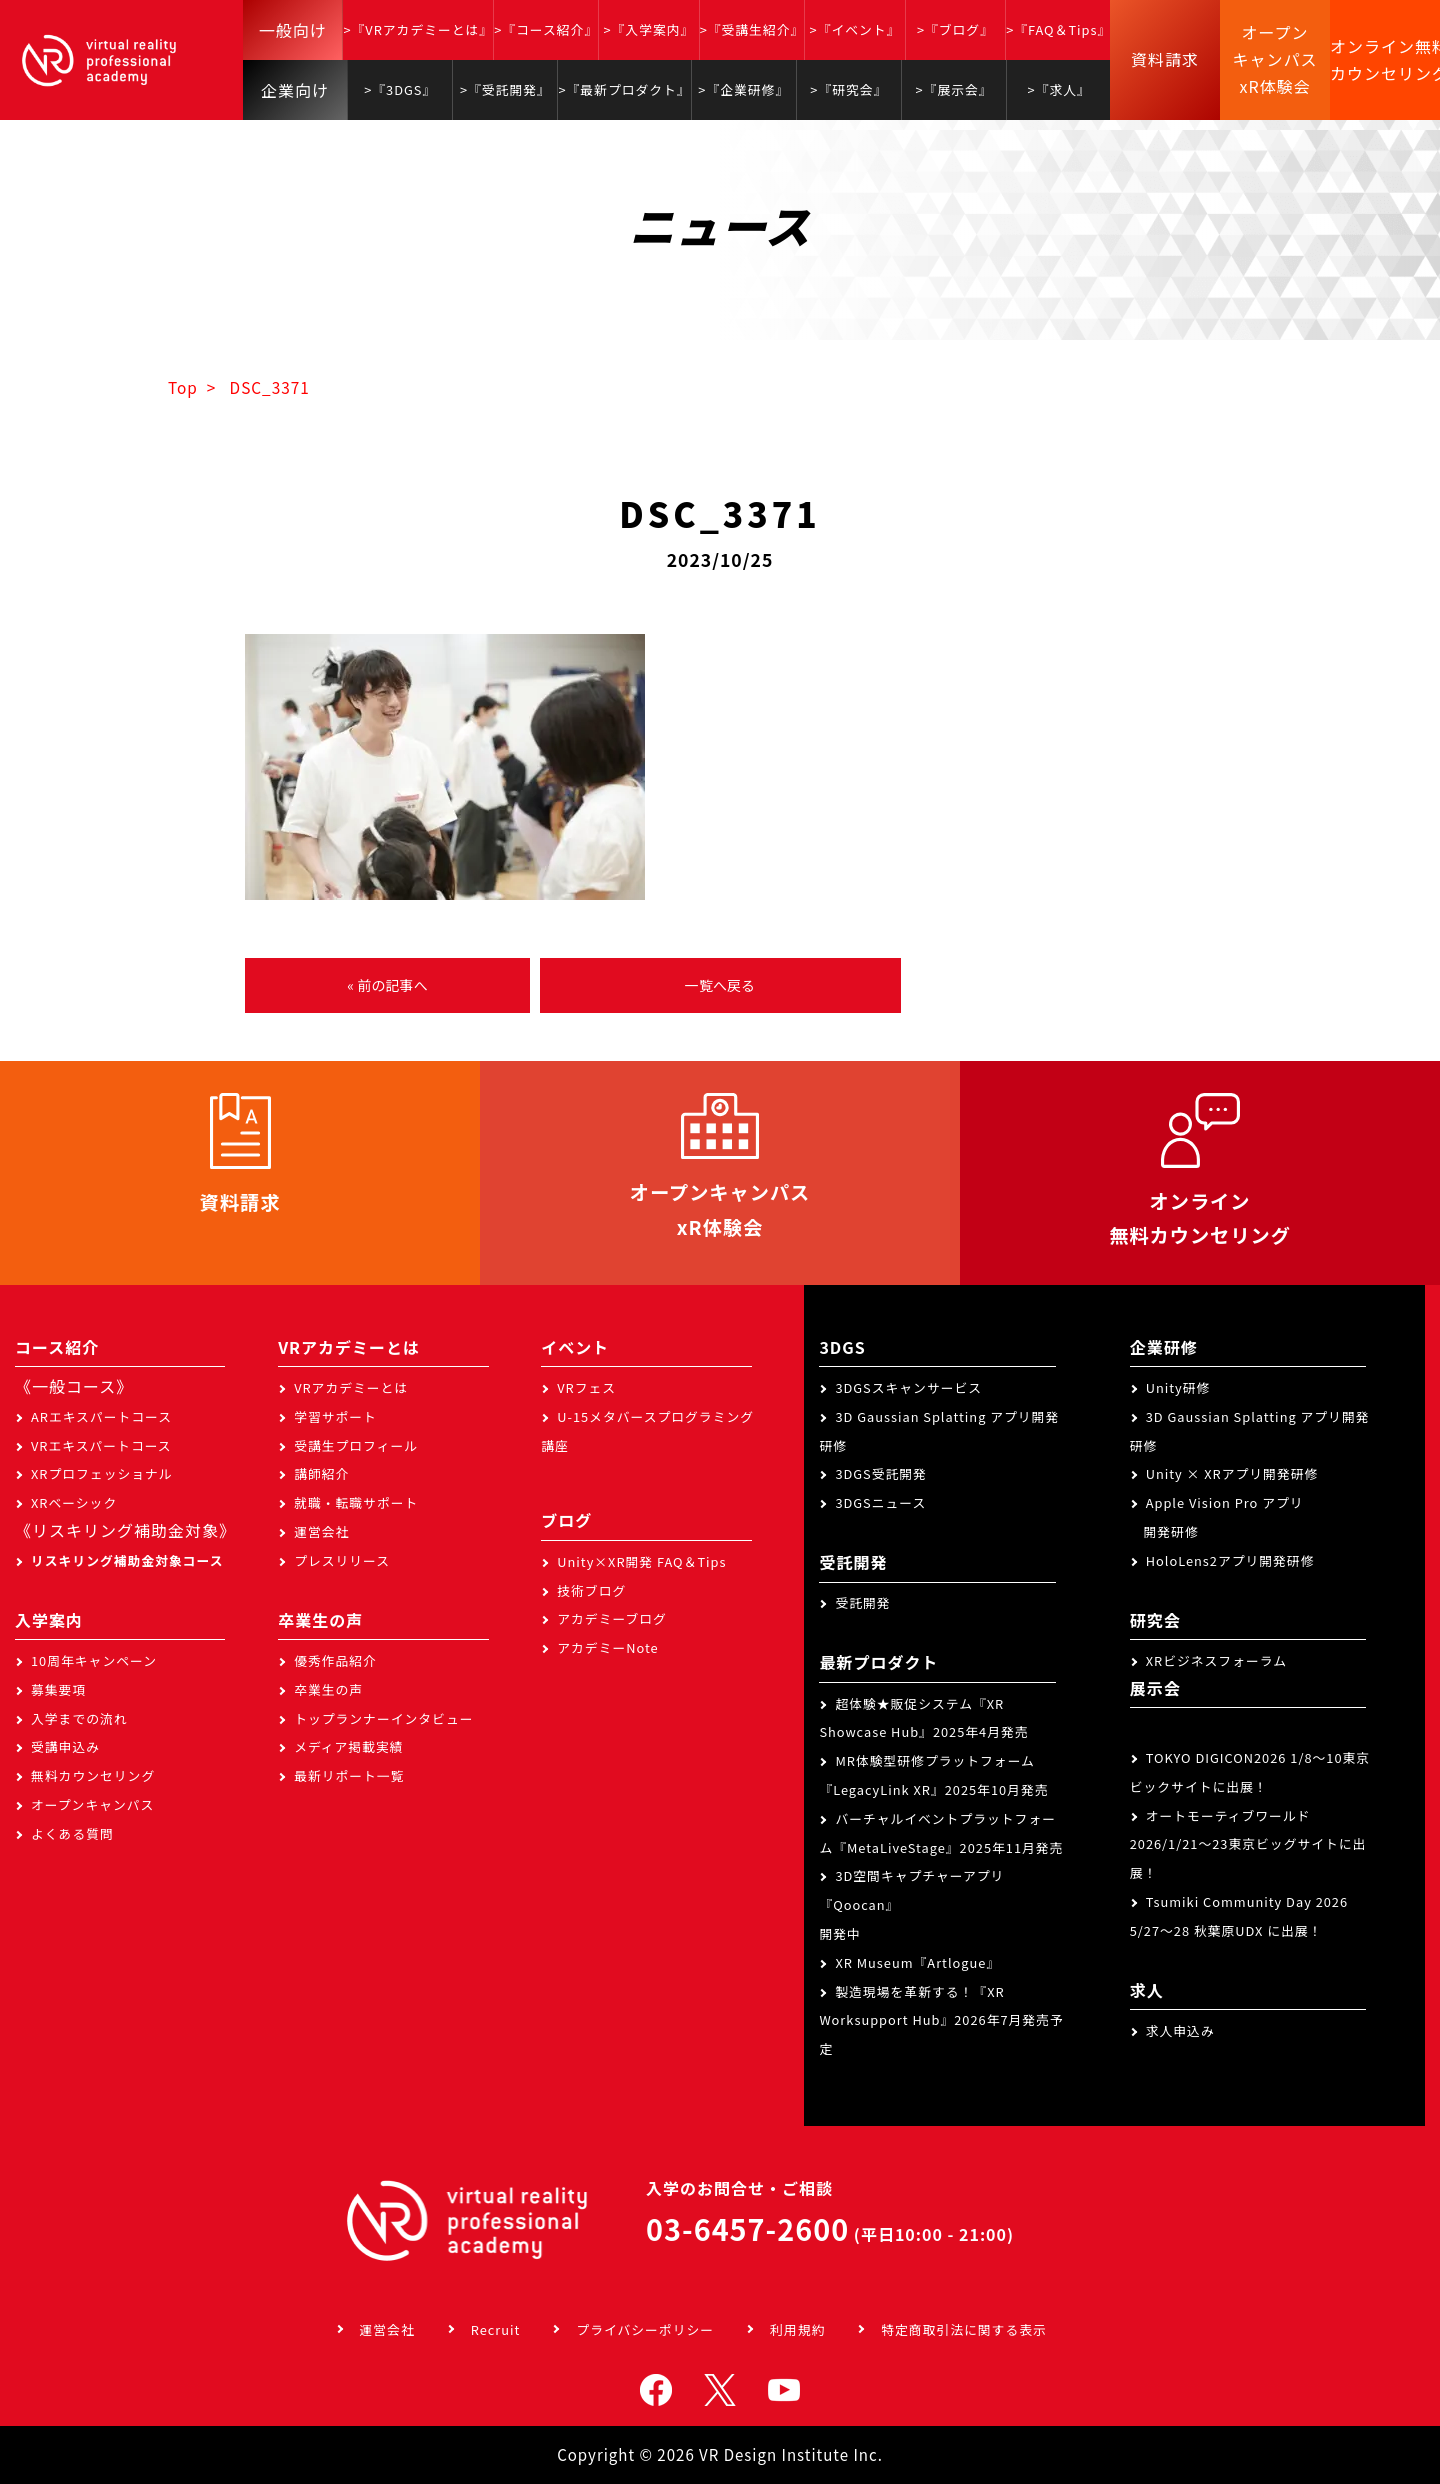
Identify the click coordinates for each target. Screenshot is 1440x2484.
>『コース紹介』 (546, 29)
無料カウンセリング (93, 1775)
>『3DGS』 (400, 89)
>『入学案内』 (648, 29)
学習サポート (335, 1416)
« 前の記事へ (387, 985)
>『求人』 (1059, 89)
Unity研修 (1178, 1387)
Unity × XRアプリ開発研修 (1232, 1473)
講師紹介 (321, 1473)
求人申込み (1180, 2030)
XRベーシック (74, 1502)
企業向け (295, 90)
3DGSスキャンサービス (908, 1387)
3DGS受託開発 (881, 1473)
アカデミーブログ (612, 1618)
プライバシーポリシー (645, 2329)
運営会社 (321, 1531)
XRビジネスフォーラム (1216, 1660)
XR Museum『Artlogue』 (917, 1962)
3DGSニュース (880, 1502)
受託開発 (862, 1602)
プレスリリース (342, 1560)
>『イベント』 (855, 29)
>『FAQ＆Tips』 (1058, 29)
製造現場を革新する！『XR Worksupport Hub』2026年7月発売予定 (941, 2020)
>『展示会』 (954, 89)
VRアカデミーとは (351, 1387)
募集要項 (58, 1689)
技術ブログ (591, 1590)
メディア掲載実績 (348, 1746)
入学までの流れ (79, 1718)
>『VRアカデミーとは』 (418, 29)
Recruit (496, 2329)
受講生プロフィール (356, 1445)
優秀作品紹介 (335, 1660)
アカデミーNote (607, 1647)
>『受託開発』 (505, 89)
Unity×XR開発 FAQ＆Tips (641, 1561)
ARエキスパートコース (101, 1416)
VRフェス (586, 1387)
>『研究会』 (848, 89)
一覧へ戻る (720, 985)
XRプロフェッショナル (102, 1473)
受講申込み (65, 1746)
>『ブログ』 (955, 29)
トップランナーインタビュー (383, 1718)
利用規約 (797, 2329)
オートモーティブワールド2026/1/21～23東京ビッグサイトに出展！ (1248, 1844)
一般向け (293, 30)
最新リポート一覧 (349, 1775)
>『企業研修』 (743, 89)
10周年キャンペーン (94, 1660)
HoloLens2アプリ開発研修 (1230, 1560)
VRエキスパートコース (101, 1445)
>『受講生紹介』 (752, 29)
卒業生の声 (328, 1689)
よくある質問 (72, 1833)
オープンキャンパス (92, 1804)
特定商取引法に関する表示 (964, 2329)
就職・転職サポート (356, 1502)
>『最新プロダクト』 (624, 89)
